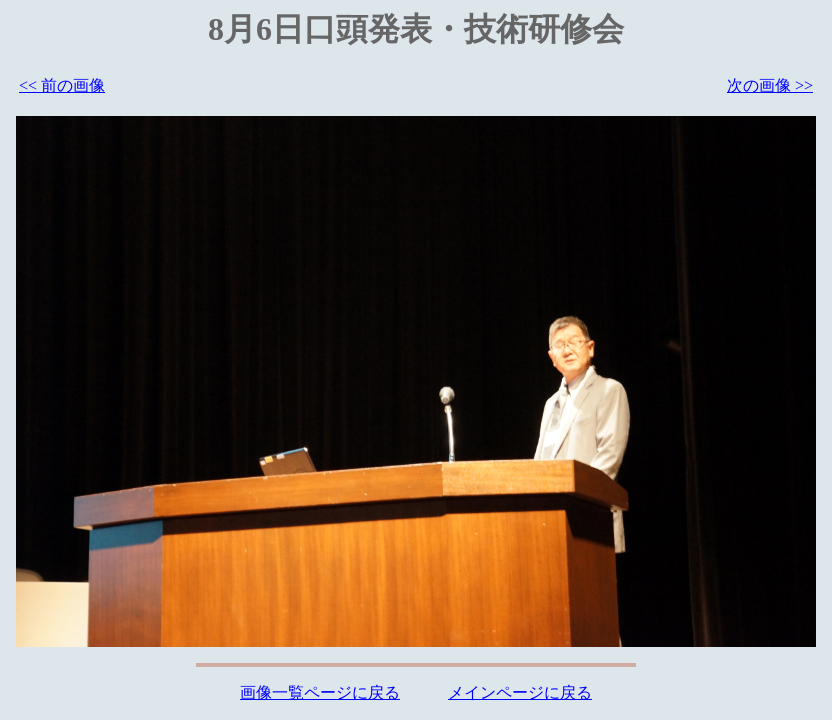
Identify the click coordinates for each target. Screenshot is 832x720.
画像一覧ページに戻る (320, 692)
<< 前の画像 (62, 85)
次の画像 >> (770, 85)
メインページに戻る (520, 692)
